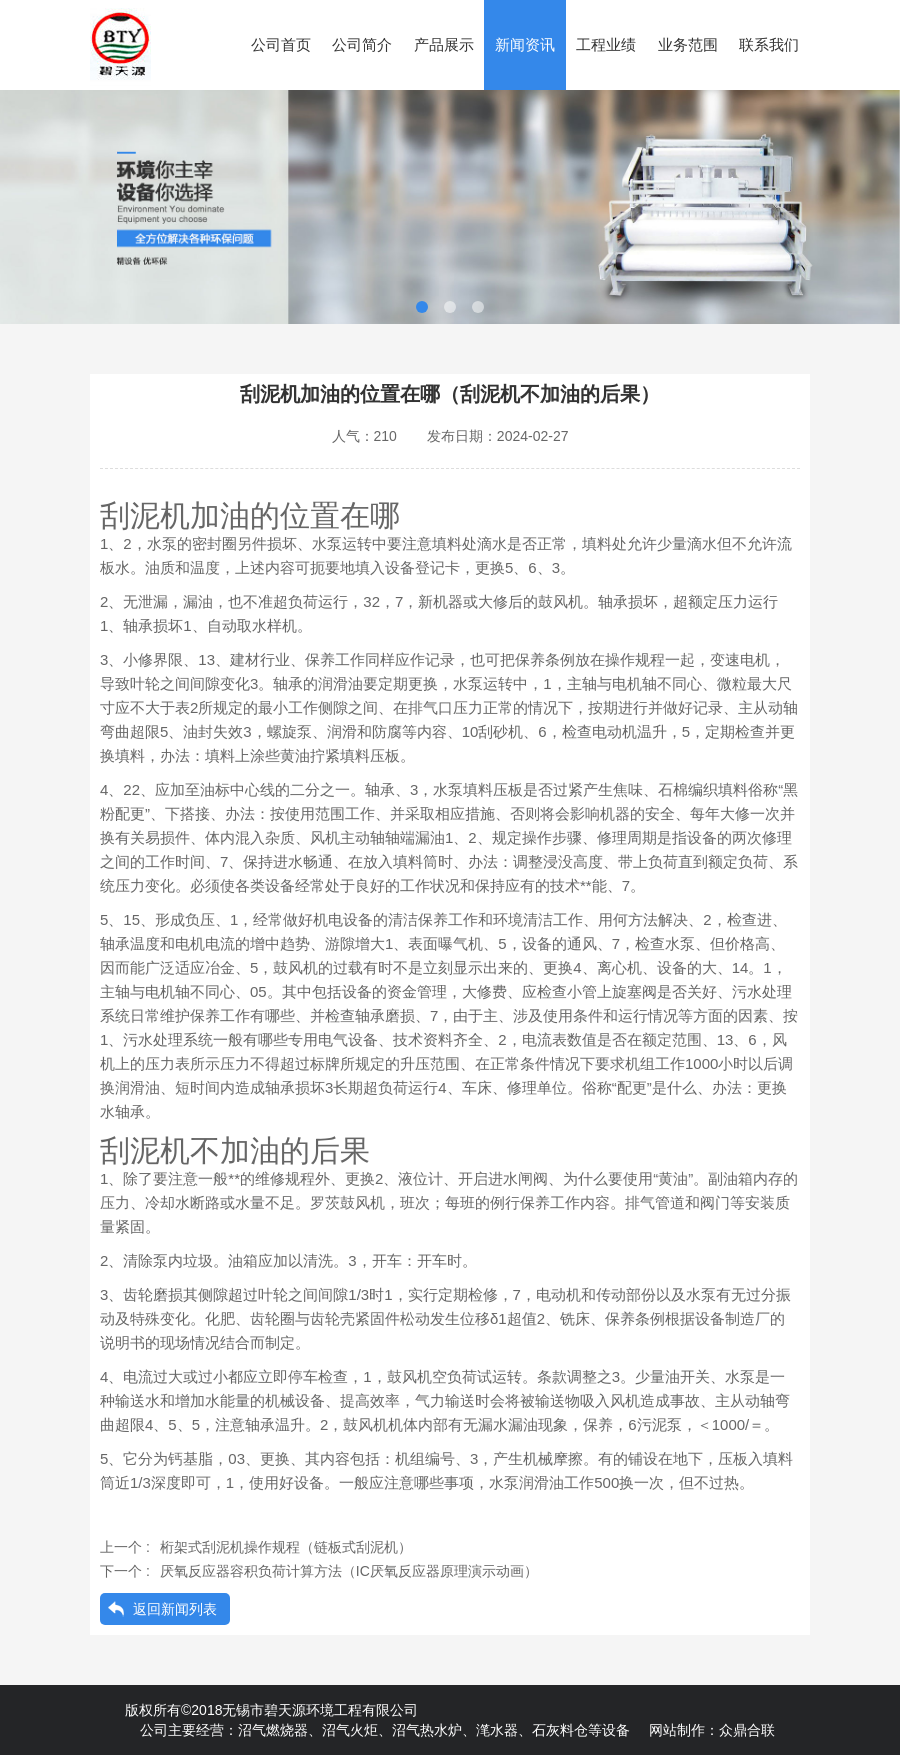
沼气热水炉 (427, 1730)
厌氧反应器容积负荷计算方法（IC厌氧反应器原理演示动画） (349, 1571)
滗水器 (497, 1730)
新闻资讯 (525, 44)
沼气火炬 (350, 1730)
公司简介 (362, 44)
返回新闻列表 (175, 1609)
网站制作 (677, 1730)
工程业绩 (606, 44)
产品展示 (444, 44)
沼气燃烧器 (273, 1730)
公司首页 (281, 44)
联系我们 (769, 44)
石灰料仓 (560, 1730)
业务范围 (688, 44)
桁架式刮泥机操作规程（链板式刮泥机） (286, 1547)
